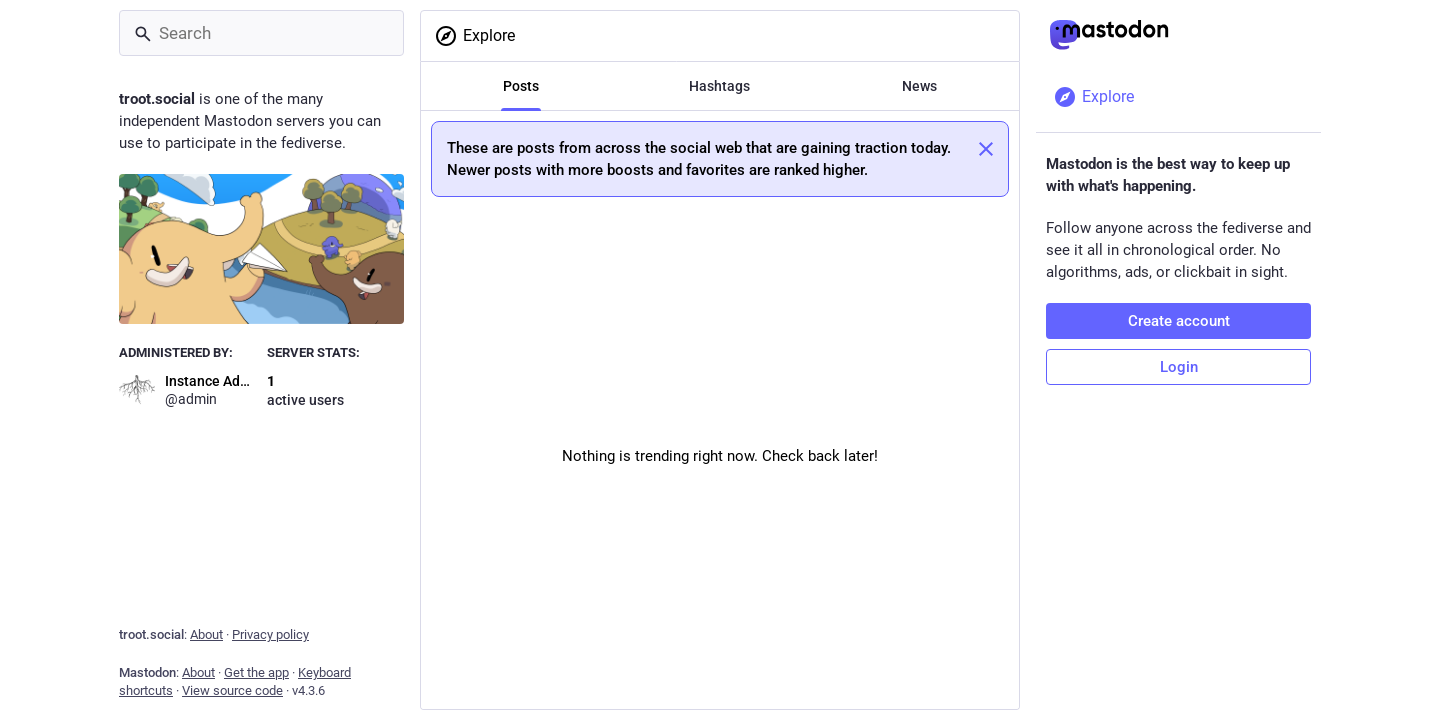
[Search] (261, 33)
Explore (474, 36)
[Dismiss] (986, 149)
